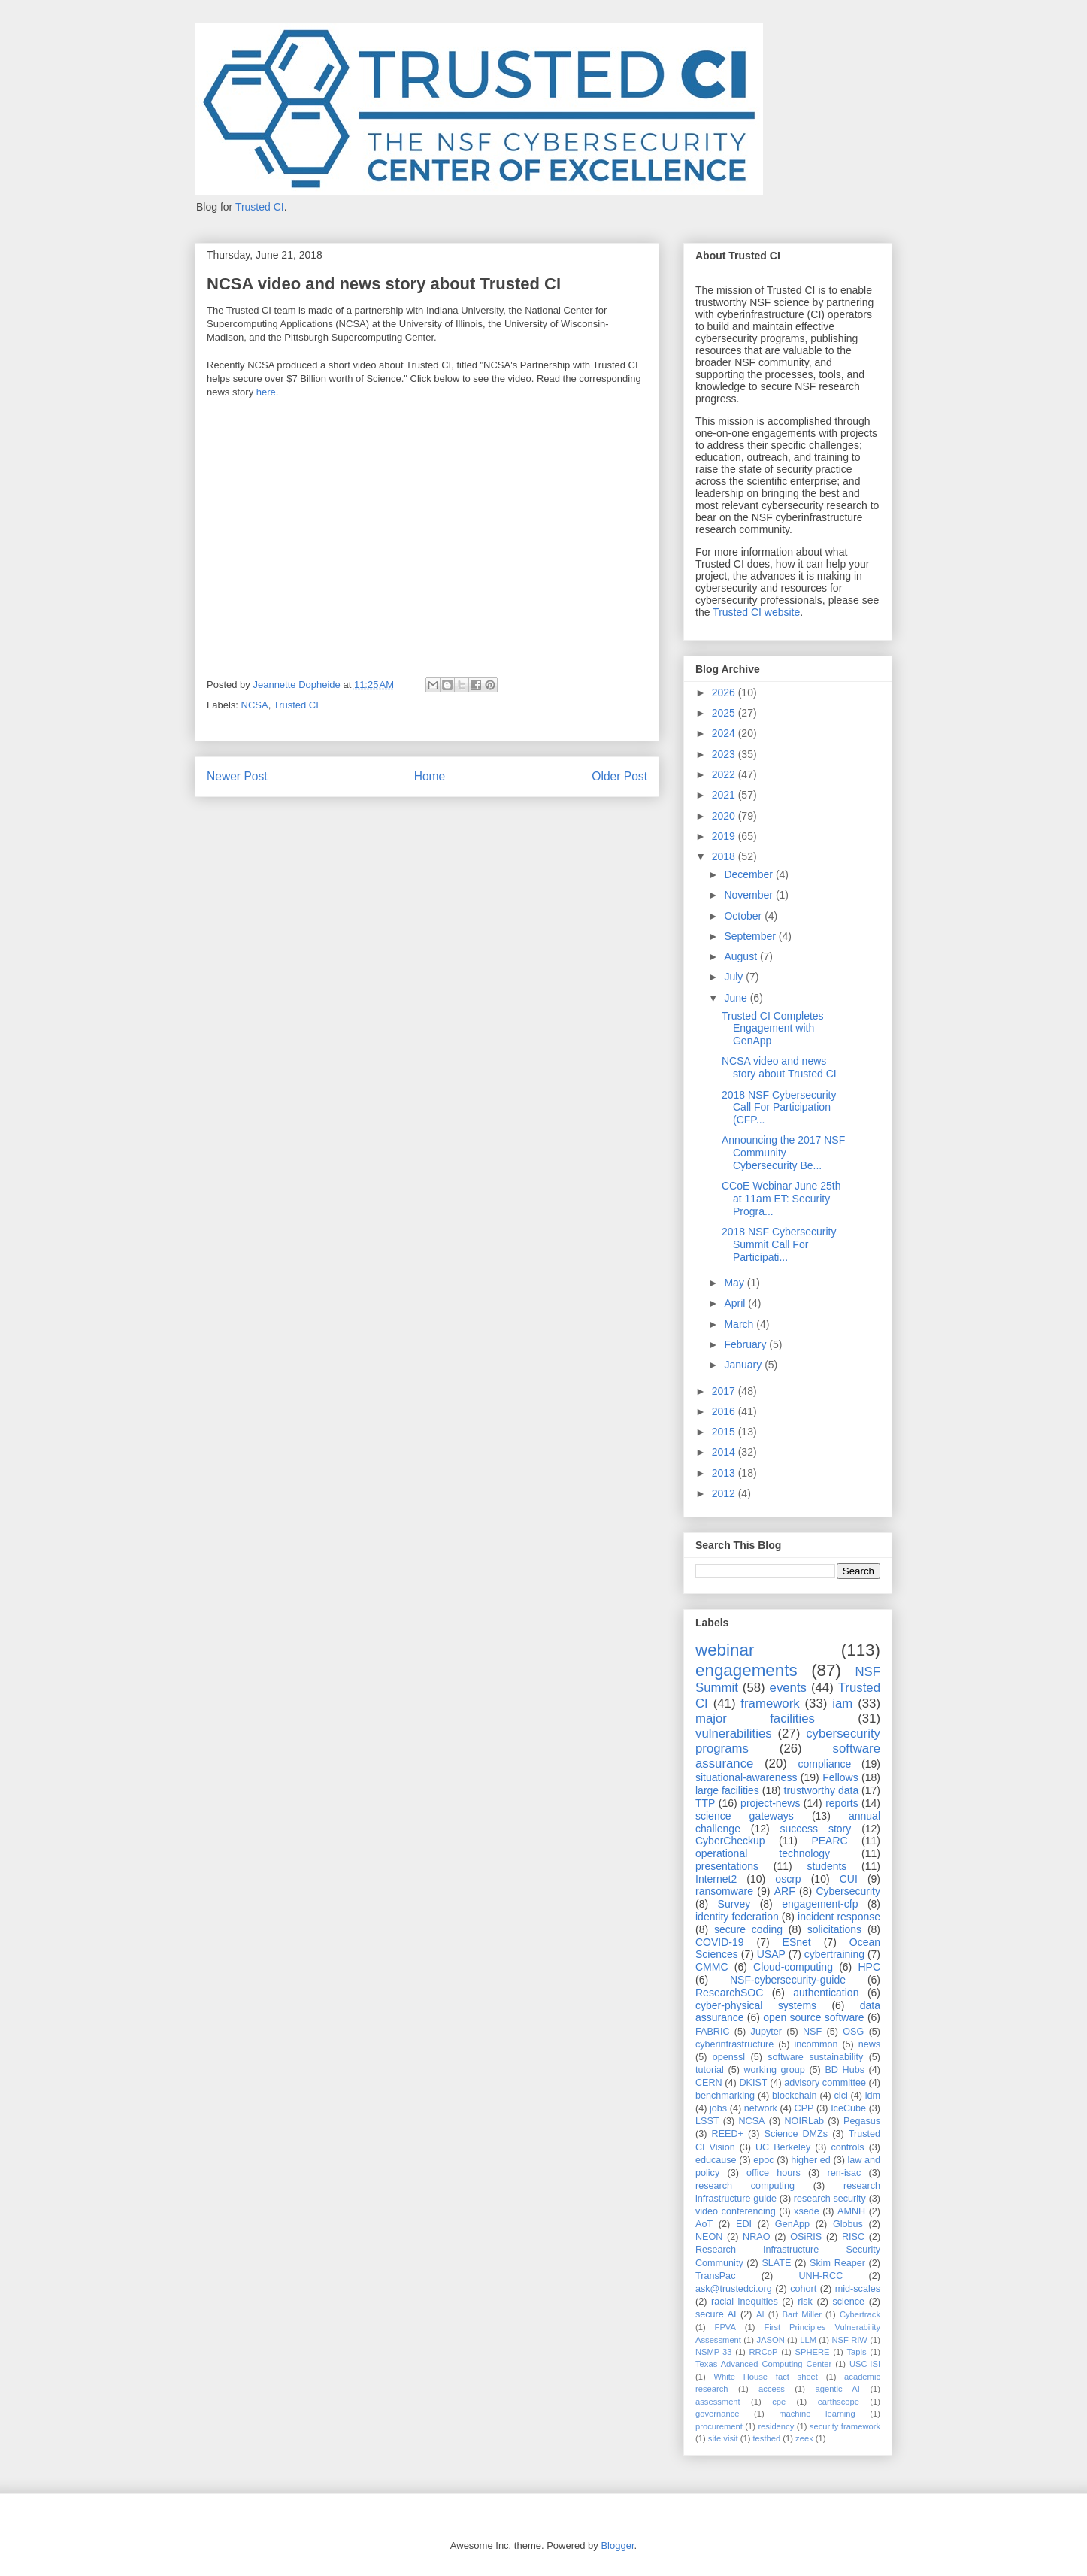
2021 (725, 795)
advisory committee (825, 2082)
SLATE (776, 2263)
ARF (784, 1891)
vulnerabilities (733, 1733)
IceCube (848, 2108)
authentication (825, 1993)
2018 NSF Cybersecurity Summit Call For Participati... (779, 1244)
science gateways (744, 1816)
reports (841, 1803)
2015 (725, 1432)
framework (769, 1703)
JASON (770, 2339)
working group (774, 2070)
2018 (725, 856)
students (826, 1866)
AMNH (851, 2211)
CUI (849, 1879)
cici (841, 2095)
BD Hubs (844, 2070)
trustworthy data (821, 1790)
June (736, 998)
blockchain (794, 2095)
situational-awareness (746, 1777)
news (869, 2044)
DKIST (753, 2082)
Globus (848, 2224)
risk (805, 2301)
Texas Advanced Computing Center (763, 2363)
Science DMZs (796, 2134)
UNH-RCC (821, 2276)
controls (847, 2147)
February (746, 1344)
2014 (725, 1452)
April (736, 1303)
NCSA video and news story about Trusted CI (779, 1067)
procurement (719, 2426)
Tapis (857, 2351)
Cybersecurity (848, 1891)
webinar (724, 1650)
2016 (725, 1411)
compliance (824, 1764)
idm (872, 2095)
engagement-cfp (820, 1904)
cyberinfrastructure (734, 2044)
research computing (745, 2186)
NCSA (254, 705)
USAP (771, 1954)
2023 (725, 754)
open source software (813, 2017)
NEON (708, 2237)
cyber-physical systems (755, 2005)
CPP (804, 2108)
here (266, 392)
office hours (773, 2173)
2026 (725, 692)
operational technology (762, 1853)
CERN (708, 2082)
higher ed (811, 2160)
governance (717, 2413)
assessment (717, 2401)
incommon (815, 2044)
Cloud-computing (793, 1967)
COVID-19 (719, 1942)
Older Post (619, 776)
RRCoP (763, 2351)
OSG (853, 2031)
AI (760, 2314)
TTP (705, 1803)
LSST (707, 2121)
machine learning (817, 2413)
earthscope (838, 2401)
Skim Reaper (837, 2263)
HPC (869, 1967)
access (771, 2388)
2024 (725, 733)
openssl (729, 2057)
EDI (744, 2224)
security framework (845, 2426)
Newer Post (237, 776)
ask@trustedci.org (733, 2289)
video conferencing (735, 2211)
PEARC (829, 1841)
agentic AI (837, 2388)
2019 (725, 836)
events (788, 1687)
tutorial (709, 2070)
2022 (725, 774)
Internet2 (716, 1879)
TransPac (715, 2276)
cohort (803, 2289)
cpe (779, 2401)
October (744, 916)
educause (716, 2160)
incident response (839, 1917)
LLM (808, 2339)
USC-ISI (864, 2363)
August (741, 956)
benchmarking (725, 2095)
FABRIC (712, 2031)
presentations (726, 1866)
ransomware (724, 1891)
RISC (853, 2237)
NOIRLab (805, 2121)
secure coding (748, 1929)
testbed (767, 2438)
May (735, 1283)
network (760, 2108)
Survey (734, 1904)
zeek (804, 2438)
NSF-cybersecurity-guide (788, 1980)
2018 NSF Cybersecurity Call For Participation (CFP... (779, 1107)
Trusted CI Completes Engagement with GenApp (773, 1028)
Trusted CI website (756, 612)
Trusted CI (259, 207)
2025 (725, 713)
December (749, 874)
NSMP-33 (713, 2351)
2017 (725, 1391)
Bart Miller (802, 2314)
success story (816, 1829)
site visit (723, 2438)
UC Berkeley (782, 2147)
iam (842, 1703)
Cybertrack (860, 2314)
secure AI (716, 2314)
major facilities (755, 1718)
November (749, 895)
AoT (704, 2224)
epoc (763, 2160)
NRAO (756, 2237)
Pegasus (861, 2121)
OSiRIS (806, 2237)
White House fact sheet (765, 2376)
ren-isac (844, 2173)
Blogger (617, 2545)
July (735, 977)
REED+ (727, 2134)
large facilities (727, 1790)
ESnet (797, 1942)
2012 (725, 1493)
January (744, 1365)
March (740, 1324)
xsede (806, 2211)
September (751, 936)
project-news (770, 1803)
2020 (725, 816)
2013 (725, 1473)
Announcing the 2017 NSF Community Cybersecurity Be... (783, 1152)
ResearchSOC (729, 1993)
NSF (812, 2031)
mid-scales (857, 2289)
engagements (746, 1670)
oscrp (788, 1879)
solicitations (834, 1929)
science (848, 2301)
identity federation (737, 1917)
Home (430, 776)
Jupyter (766, 2031)
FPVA (725, 2327)
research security (830, 2198)
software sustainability (815, 2057)
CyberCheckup (730, 1841)
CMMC (711, 1967)
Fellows (840, 1777)
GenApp (792, 2224)
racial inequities (744, 2301)
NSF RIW (849, 2339)
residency (776, 2426)
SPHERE (812, 2351)
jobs (718, 2108)
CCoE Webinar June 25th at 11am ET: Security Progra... (781, 1198)
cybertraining (834, 1954)
